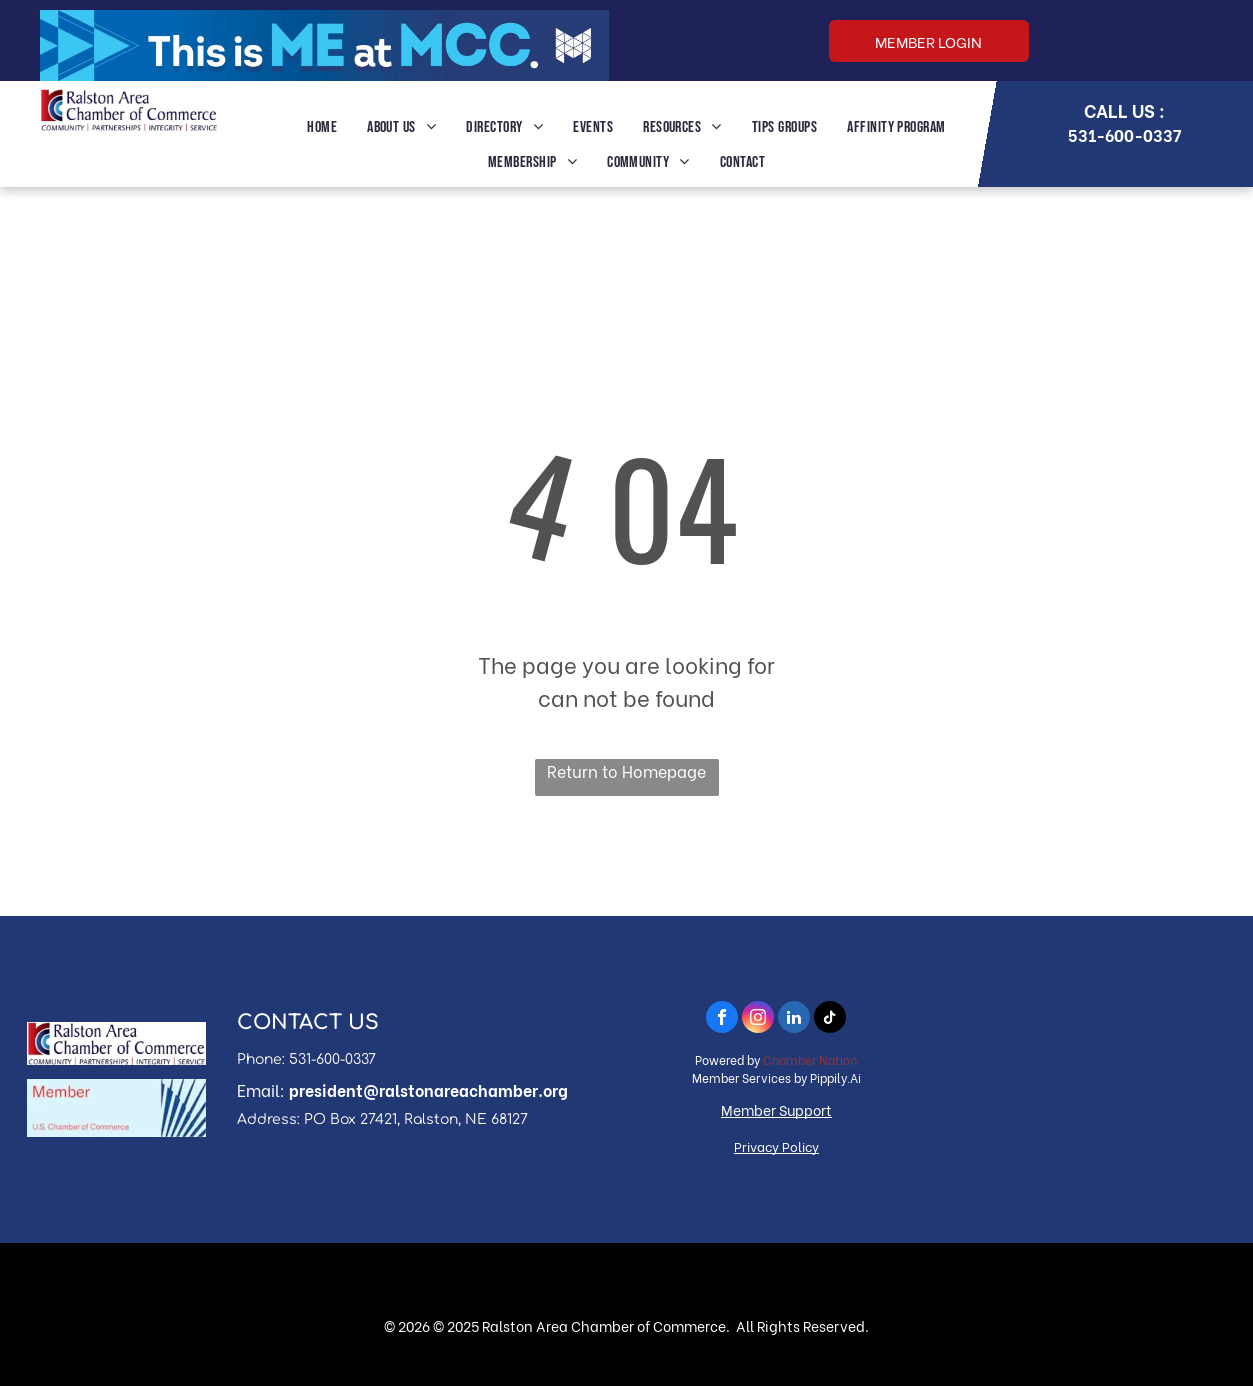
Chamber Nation (810, 1059)
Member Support (776, 1109)
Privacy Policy (776, 1145)
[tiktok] (830, 1019)
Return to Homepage (626, 770)
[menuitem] (322, 128)
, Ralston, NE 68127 (462, 1119)
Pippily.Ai (835, 1077)
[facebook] (722, 1019)
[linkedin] (794, 1019)
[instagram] (758, 1019)
